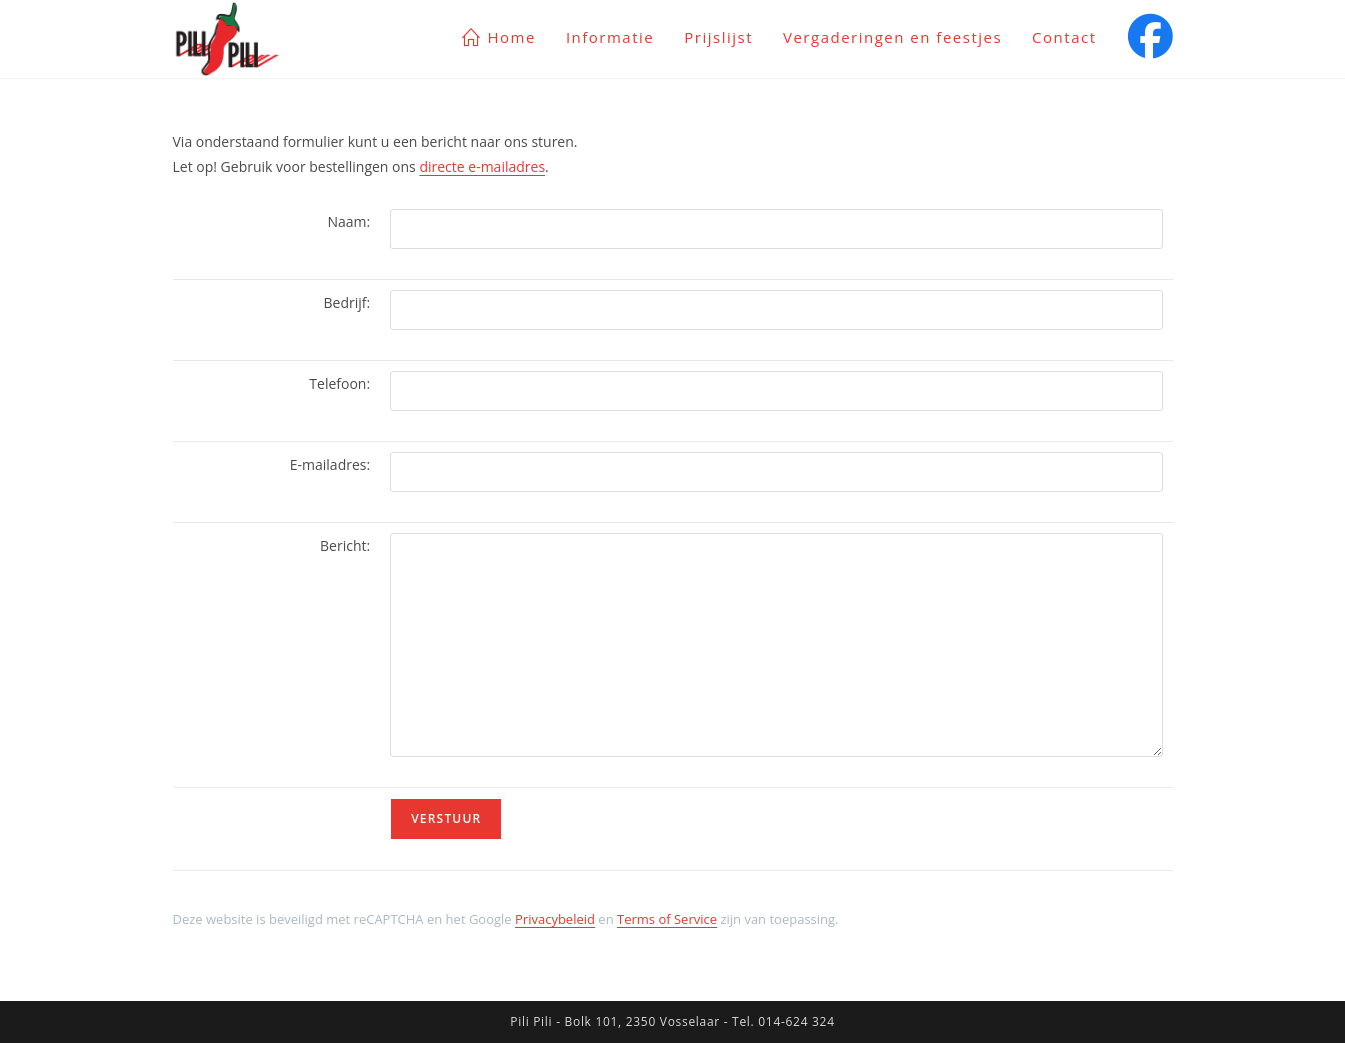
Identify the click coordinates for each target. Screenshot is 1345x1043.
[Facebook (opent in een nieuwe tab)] (1150, 36)
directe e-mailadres (482, 166)
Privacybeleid (555, 919)
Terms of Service (667, 919)
